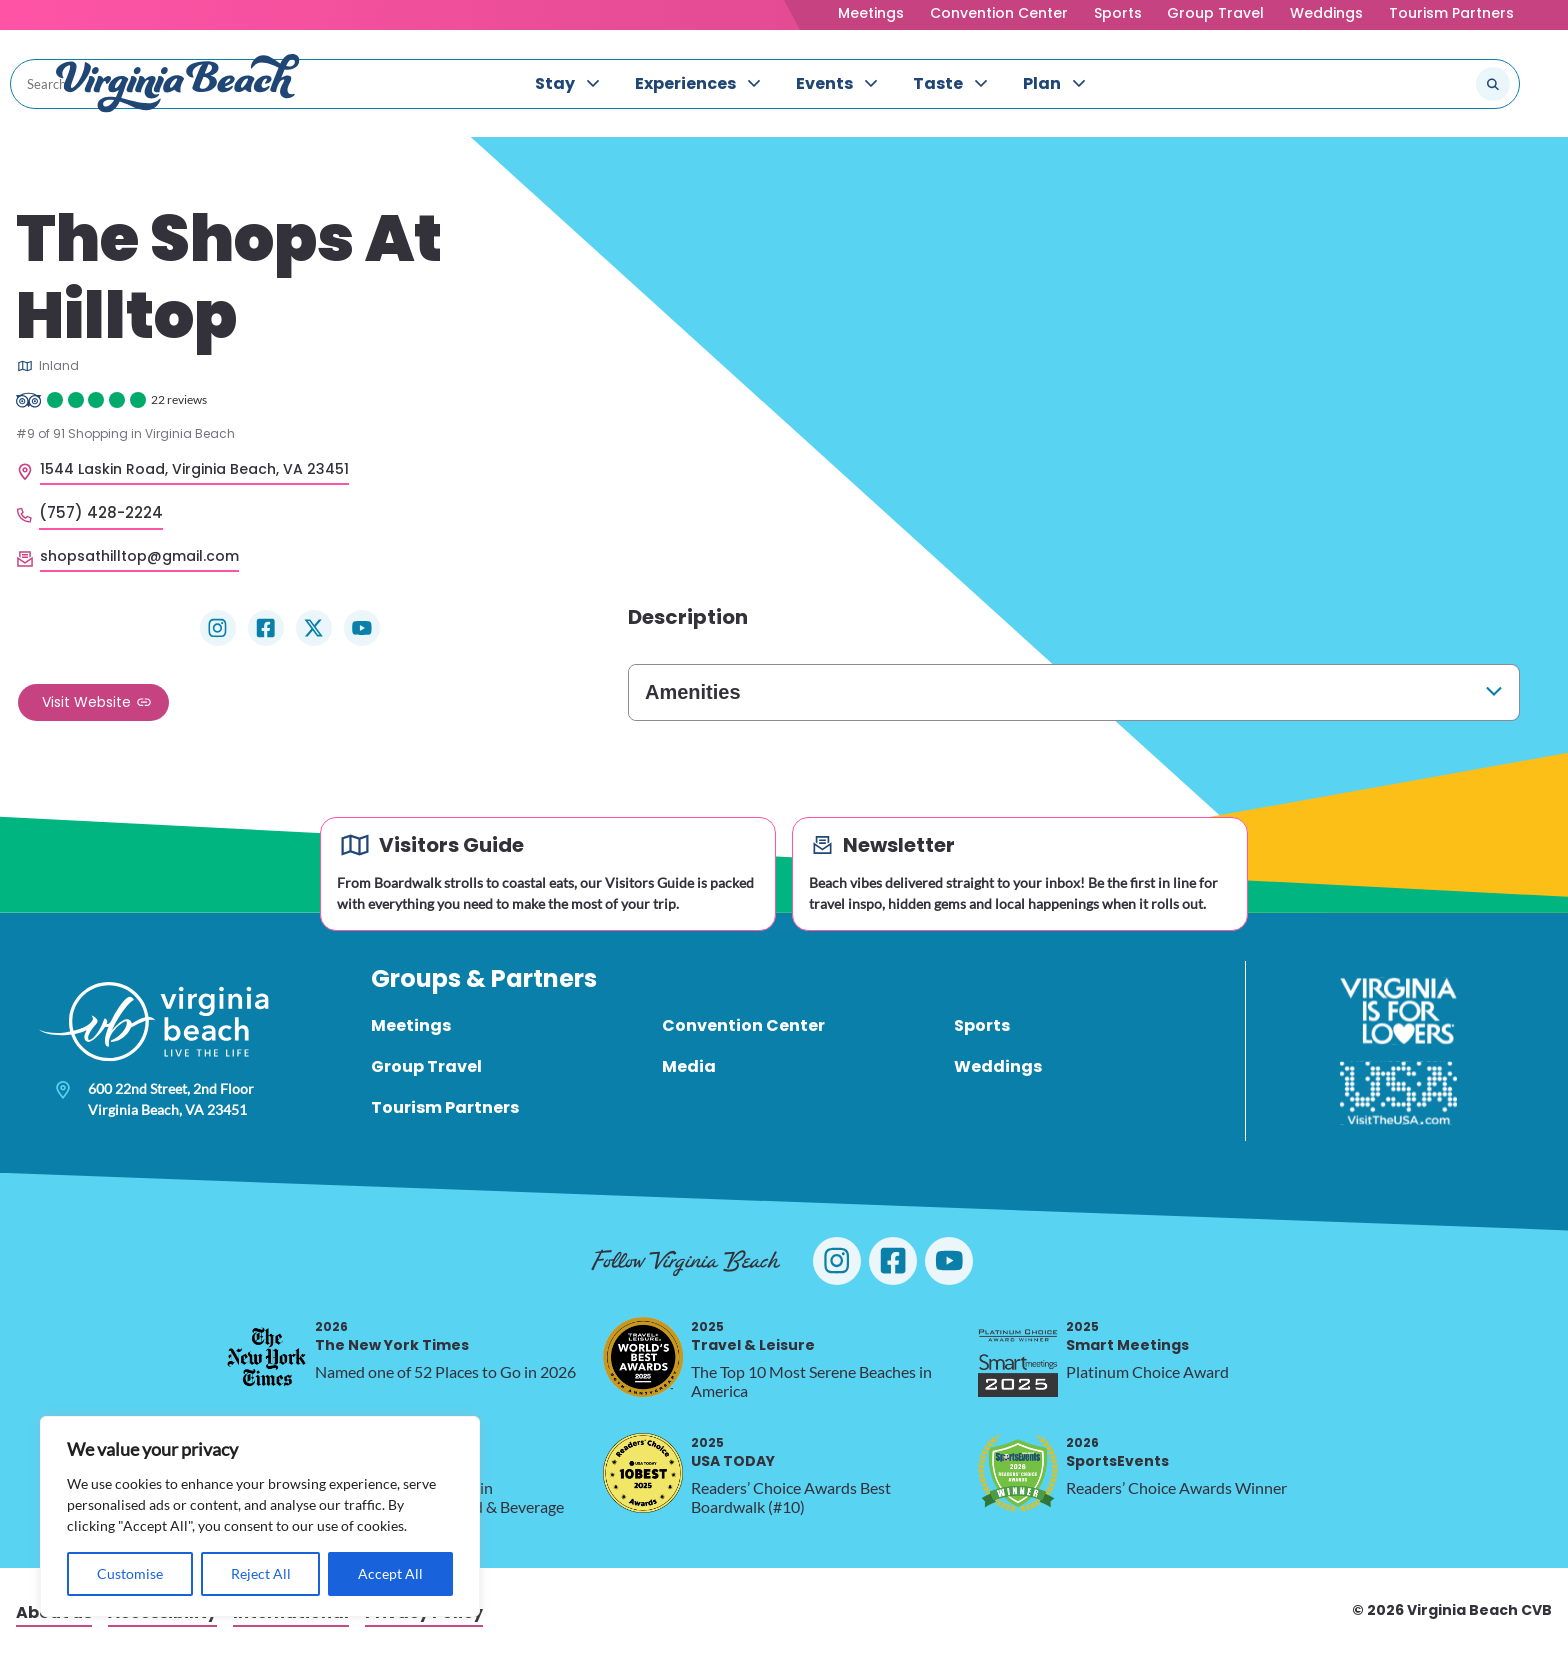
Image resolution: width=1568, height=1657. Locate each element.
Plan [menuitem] (1042, 83)
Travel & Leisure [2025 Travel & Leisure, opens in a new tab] (753, 1336)
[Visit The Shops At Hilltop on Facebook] (266, 628)
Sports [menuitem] (982, 1025)
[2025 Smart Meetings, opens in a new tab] (1018, 1357)
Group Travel (1215, 13)
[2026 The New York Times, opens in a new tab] (267, 1357)
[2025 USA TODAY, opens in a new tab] (643, 1473)
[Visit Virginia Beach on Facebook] (893, 1261)
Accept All (390, 1573)
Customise (130, 1573)
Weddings (1326, 13)
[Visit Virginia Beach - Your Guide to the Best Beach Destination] (178, 83)
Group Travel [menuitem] (426, 1066)
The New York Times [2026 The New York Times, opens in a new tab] (392, 1336)
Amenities (693, 692)
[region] (260, 1516)
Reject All (261, 1573)
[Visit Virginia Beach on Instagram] (837, 1261)
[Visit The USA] (1398, 1093)
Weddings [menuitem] (998, 1066)
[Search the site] (1426, 84)
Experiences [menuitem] (685, 83)
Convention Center (999, 13)
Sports (1118, 13)
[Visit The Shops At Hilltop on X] (314, 628)
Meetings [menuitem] (411, 1025)
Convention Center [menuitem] (743, 1025)
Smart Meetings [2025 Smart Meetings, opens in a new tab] (1127, 1336)
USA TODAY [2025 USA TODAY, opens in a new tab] (733, 1452)
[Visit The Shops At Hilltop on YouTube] (362, 628)
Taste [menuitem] (938, 83)
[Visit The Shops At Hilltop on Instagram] (218, 628)
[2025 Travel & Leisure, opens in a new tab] (643, 1357)
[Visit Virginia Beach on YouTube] (949, 1261)
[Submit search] (1493, 84)
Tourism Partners (1451, 13)
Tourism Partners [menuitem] (445, 1107)
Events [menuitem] (824, 83)
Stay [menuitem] (555, 83)
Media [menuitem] (689, 1066)
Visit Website (86, 702)
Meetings (871, 13)
